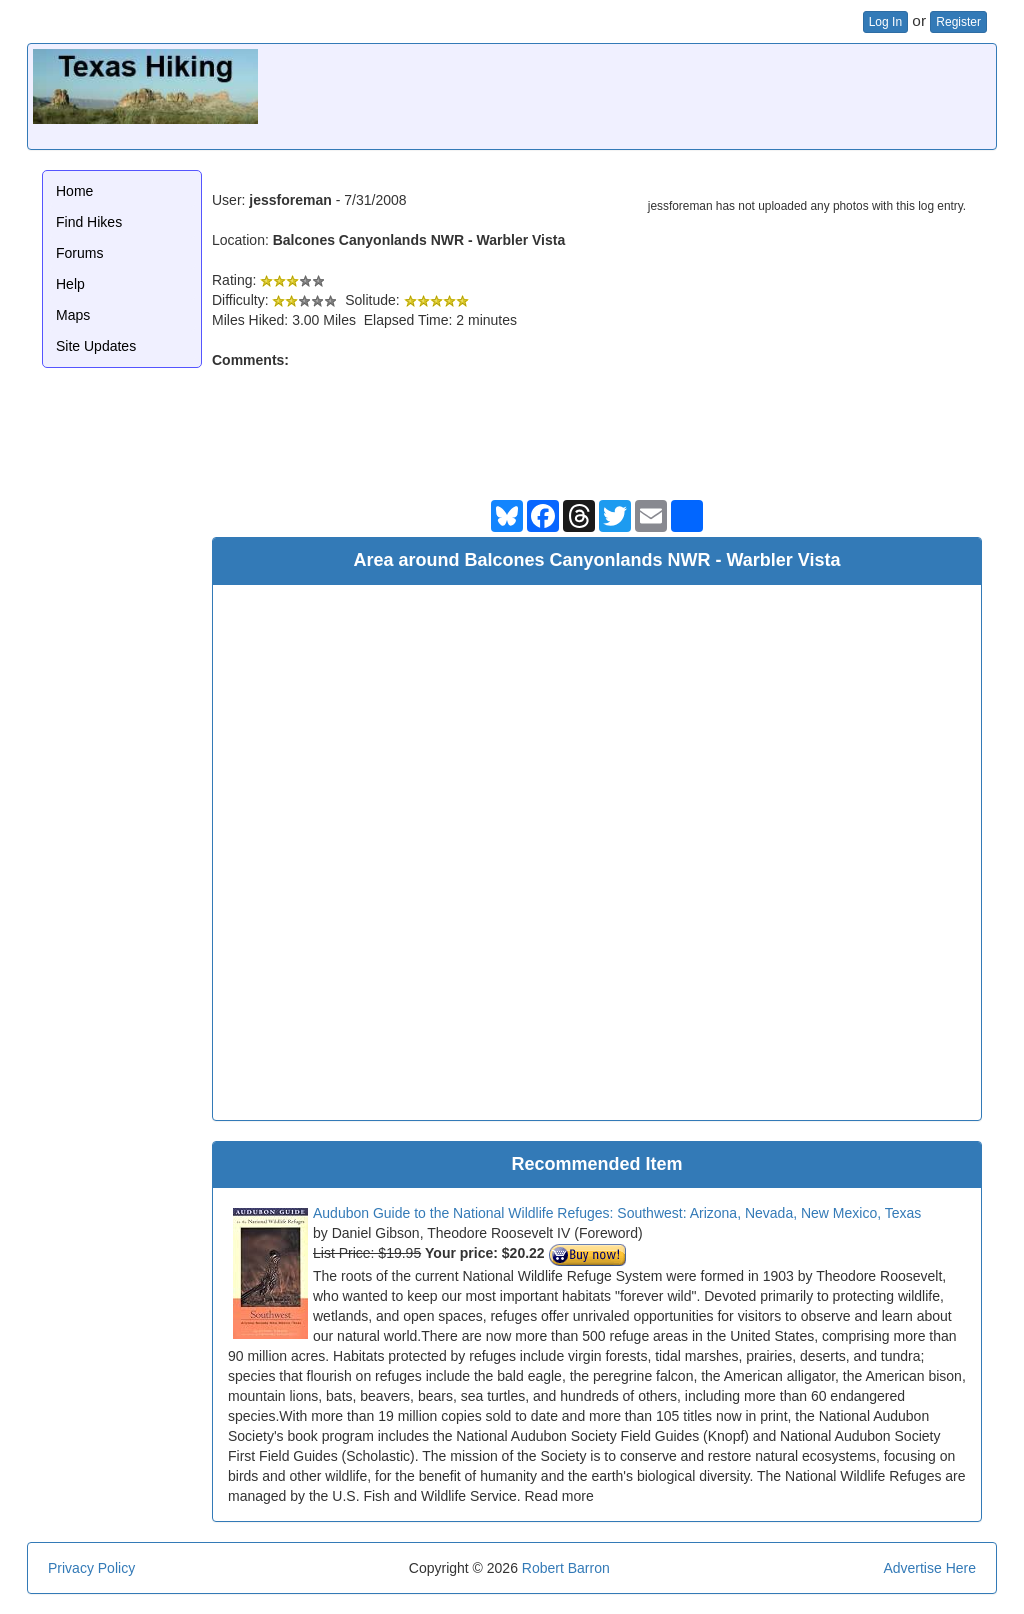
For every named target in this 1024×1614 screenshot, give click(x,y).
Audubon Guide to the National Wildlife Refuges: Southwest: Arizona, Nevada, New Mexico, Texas (617, 1213)
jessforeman (290, 200)
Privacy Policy (91, 1568)
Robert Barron (566, 1568)
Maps (73, 315)
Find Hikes (89, 222)
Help (70, 284)
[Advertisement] (627, 94)
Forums (79, 253)
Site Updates (96, 346)
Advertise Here (929, 1568)
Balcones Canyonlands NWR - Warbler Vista (419, 240)
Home (74, 191)
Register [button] (958, 22)
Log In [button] (885, 22)
